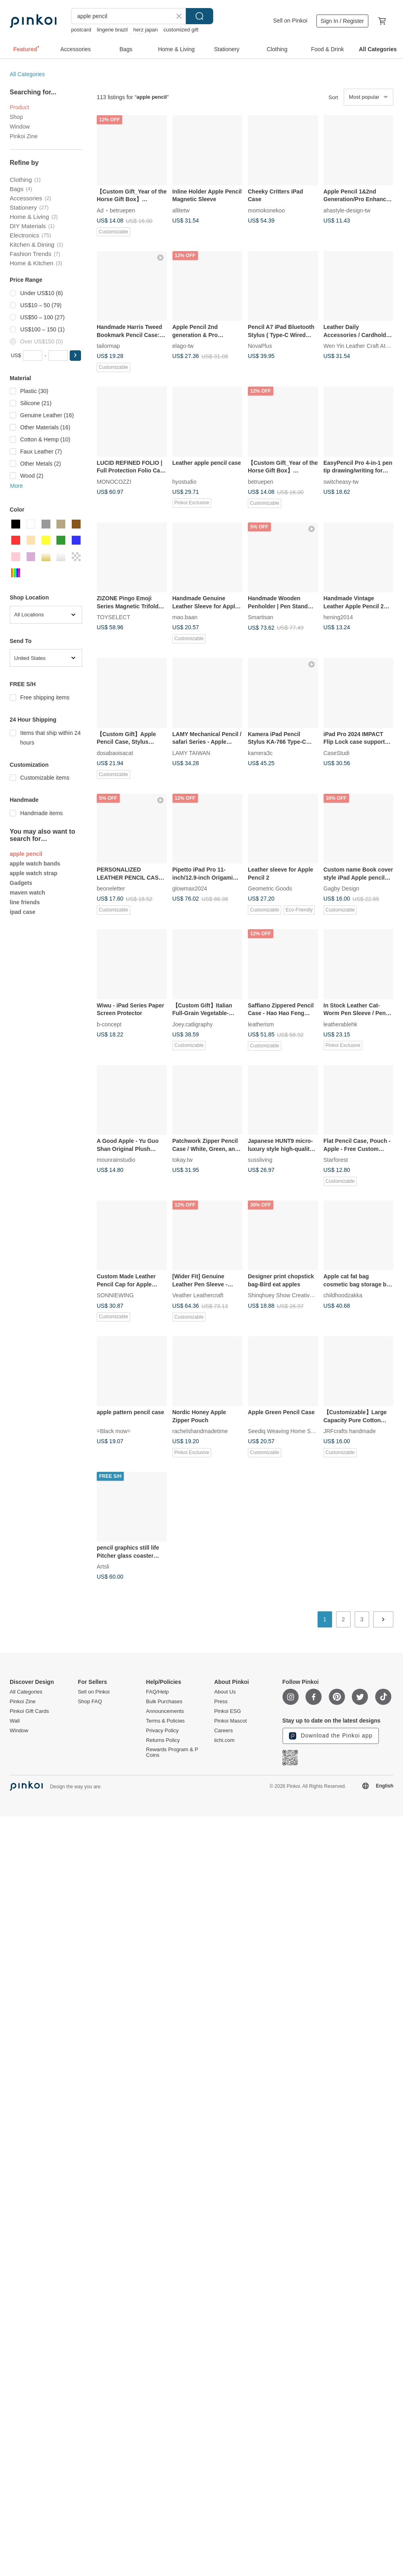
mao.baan (184, 617)
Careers (223, 1730)
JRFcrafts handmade (350, 1431)
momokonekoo (266, 210)
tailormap (108, 346)
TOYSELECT (113, 617)
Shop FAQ (90, 1701)
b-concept (109, 1024)
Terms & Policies (165, 1721)
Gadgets (21, 883)
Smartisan (260, 617)
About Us (224, 1692)
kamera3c (260, 752)
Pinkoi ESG (227, 1711)
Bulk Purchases (164, 1701)
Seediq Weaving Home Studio (285, 1431)
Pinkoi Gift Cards (29, 1711)
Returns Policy (163, 1740)
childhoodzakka (343, 1295)
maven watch (27, 892)
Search (199, 16)
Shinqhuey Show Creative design (289, 1295)
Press (220, 1701)
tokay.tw (182, 1160)
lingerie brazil (112, 30)
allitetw (181, 210)
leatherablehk (340, 1024)
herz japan (145, 30)
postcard (81, 30)
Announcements (165, 1711)
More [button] (16, 486)
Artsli (103, 1566)
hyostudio (184, 481)
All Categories (27, 74)
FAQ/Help (157, 1692)
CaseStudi (337, 752)
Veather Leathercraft (198, 1295)
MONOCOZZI (114, 481)
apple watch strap (33, 873)
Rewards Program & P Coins (172, 1752)
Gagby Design (341, 888)
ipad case (22, 912)
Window (20, 126)
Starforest (336, 1160)
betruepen (122, 210)
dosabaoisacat (115, 752)
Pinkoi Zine (23, 136)
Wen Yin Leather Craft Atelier (360, 346)
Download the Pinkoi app (331, 1736)
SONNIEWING (115, 1295)
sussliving (260, 1160)
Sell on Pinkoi (290, 20)
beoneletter (111, 888)
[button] (75, 355)
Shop (16, 117)
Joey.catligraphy (192, 1024)
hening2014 (338, 617)
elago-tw (183, 346)
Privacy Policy (162, 1730)
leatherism (261, 1024)
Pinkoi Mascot (230, 1721)
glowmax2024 (189, 888)
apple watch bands (35, 863)
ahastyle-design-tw (347, 210)
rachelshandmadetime (200, 1431)
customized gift (181, 30)
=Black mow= (114, 1431)
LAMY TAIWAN (191, 752)
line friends (25, 902)
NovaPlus (260, 346)
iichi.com (224, 1740)
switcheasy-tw (341, 481)
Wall (15, 1721)
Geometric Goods (270, 888)
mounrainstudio (116, 1160)
